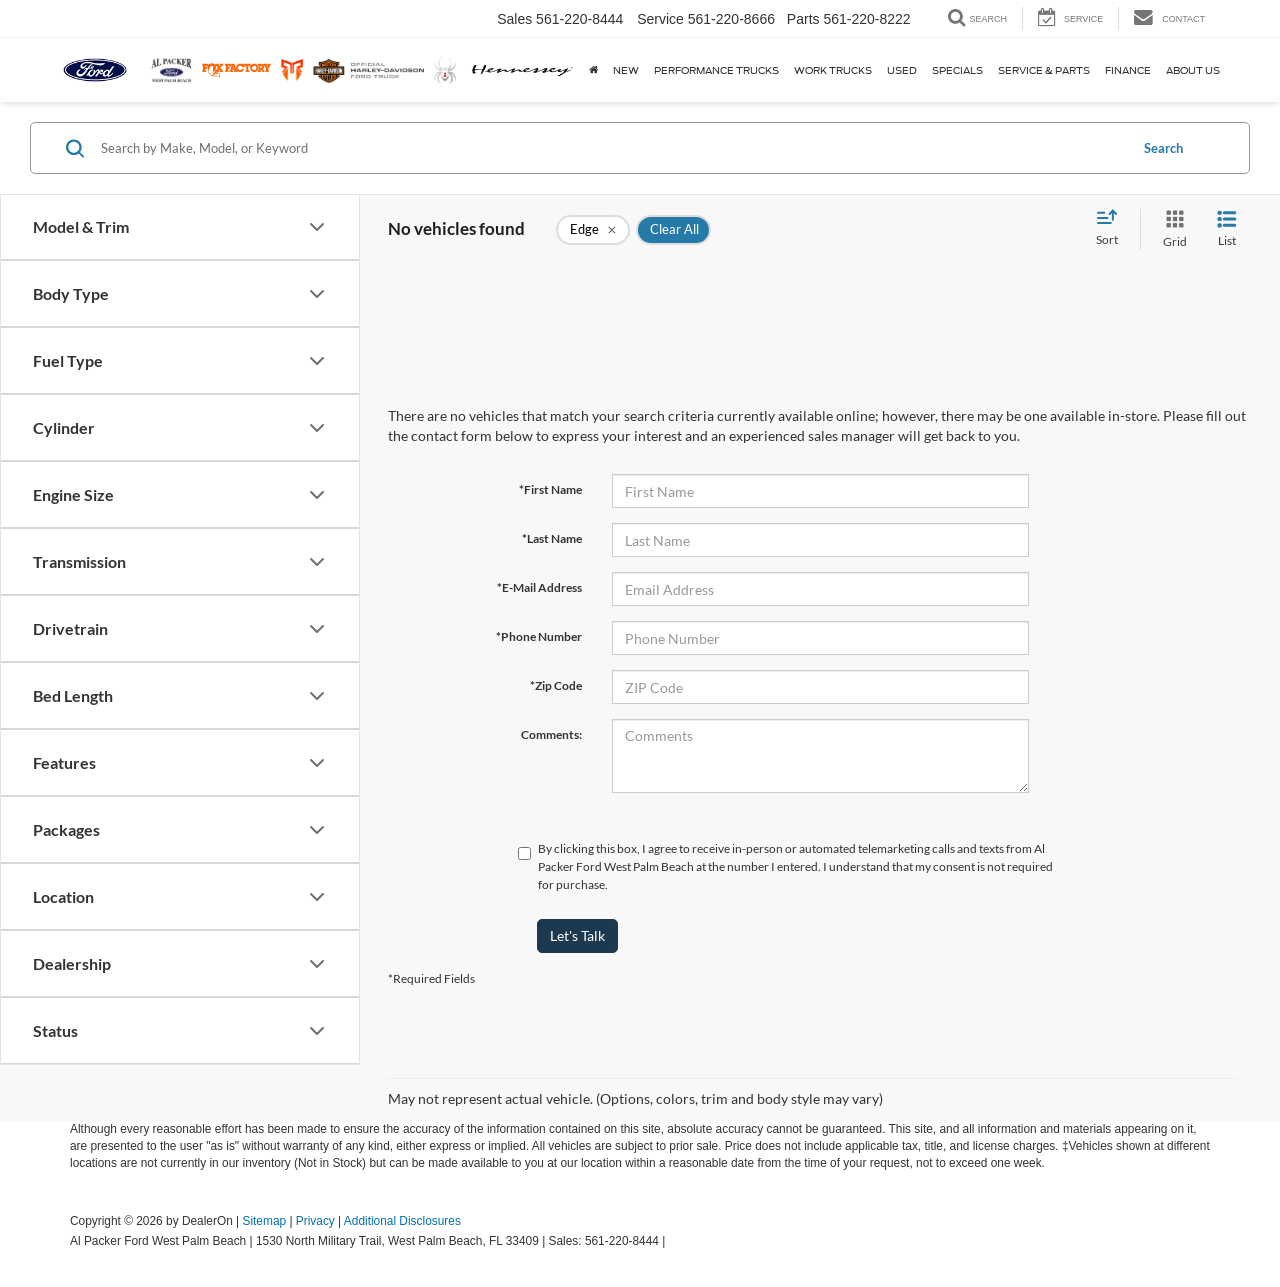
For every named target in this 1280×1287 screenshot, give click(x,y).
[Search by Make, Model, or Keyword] (611, 148)
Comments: (551, 734)
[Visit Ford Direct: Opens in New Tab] (674, 1241)
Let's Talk (577, 935)
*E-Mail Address (539, 587)
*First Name (550, 489)
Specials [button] (957, 70)
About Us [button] (1193, 70)
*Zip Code (556, 685)
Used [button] (902, 70)
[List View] (1227, 229)
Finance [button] (1128, 70)
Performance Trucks (716, 70)
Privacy (315, 1221)
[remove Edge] (593, 230)
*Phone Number (539, 636)
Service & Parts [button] (1044, 70)
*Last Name (552, 538)
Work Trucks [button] (833, 70)
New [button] (626, 70)
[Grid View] (1171, 229)
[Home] (591, 70)
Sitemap (264, 1221)
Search (1163, 148)
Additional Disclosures (402, 1221)
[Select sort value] (1113, 229)
